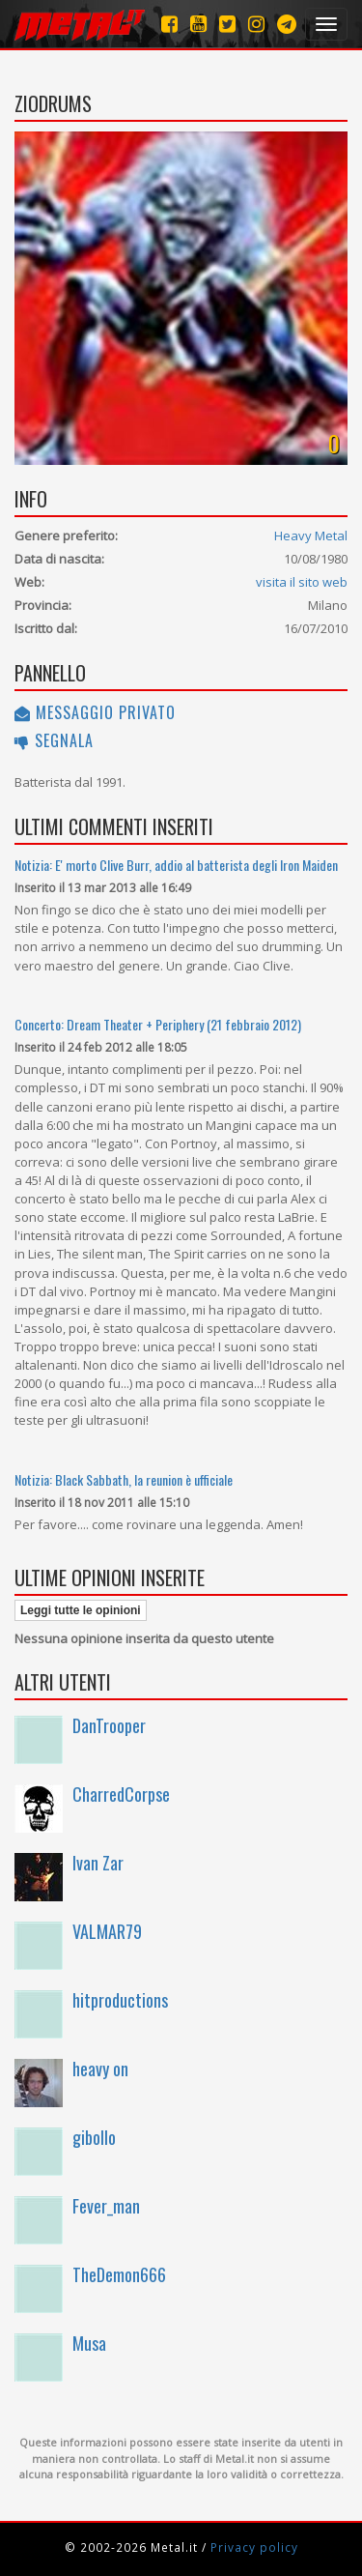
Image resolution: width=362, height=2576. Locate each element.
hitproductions (120, 1999)
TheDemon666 (119, 2274)
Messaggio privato (95, 712)
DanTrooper (109, 1725)
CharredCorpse (121, 1794)
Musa (89, 2343)
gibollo (94, 2137)
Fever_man (106, 2205)
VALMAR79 (107, 1931)
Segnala (54, 740)
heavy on (100, 2068)
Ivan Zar (98, 1862)
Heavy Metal (311, 535)
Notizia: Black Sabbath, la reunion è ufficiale (123, 1479)
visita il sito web (302, 582)
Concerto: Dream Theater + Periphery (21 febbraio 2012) (157, 1024)
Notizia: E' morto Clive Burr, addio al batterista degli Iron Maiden (176, 864)
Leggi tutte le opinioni (80, 1610)
